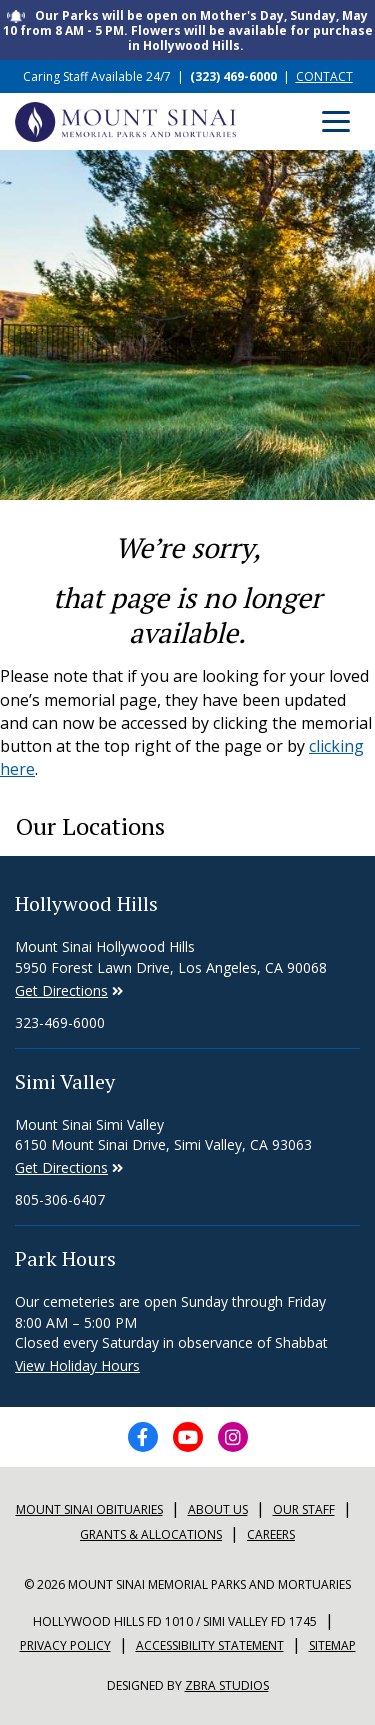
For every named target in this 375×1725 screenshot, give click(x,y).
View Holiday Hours (77, 1365)
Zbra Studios (227, 1685)
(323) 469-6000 (233, 76)
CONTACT (324, 76)
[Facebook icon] (143, 1437)
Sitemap (332, 1645)
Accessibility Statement (210, 1645)
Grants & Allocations (151, 1534)
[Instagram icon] (233, 1437)
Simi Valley (65, 1081)
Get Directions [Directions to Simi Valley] (61, 990)
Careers (271, 1534)
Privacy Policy (65, 1645)
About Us (218, 1509)
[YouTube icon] (188, 1437)
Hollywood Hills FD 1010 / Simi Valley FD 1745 (175, 1621)
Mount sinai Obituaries (89, 1509)
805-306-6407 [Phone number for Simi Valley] (60, 1199)
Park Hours (65, 1258)
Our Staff (304, 1509)
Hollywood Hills (86, 903)
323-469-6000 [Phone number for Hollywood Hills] (60, 1022)
